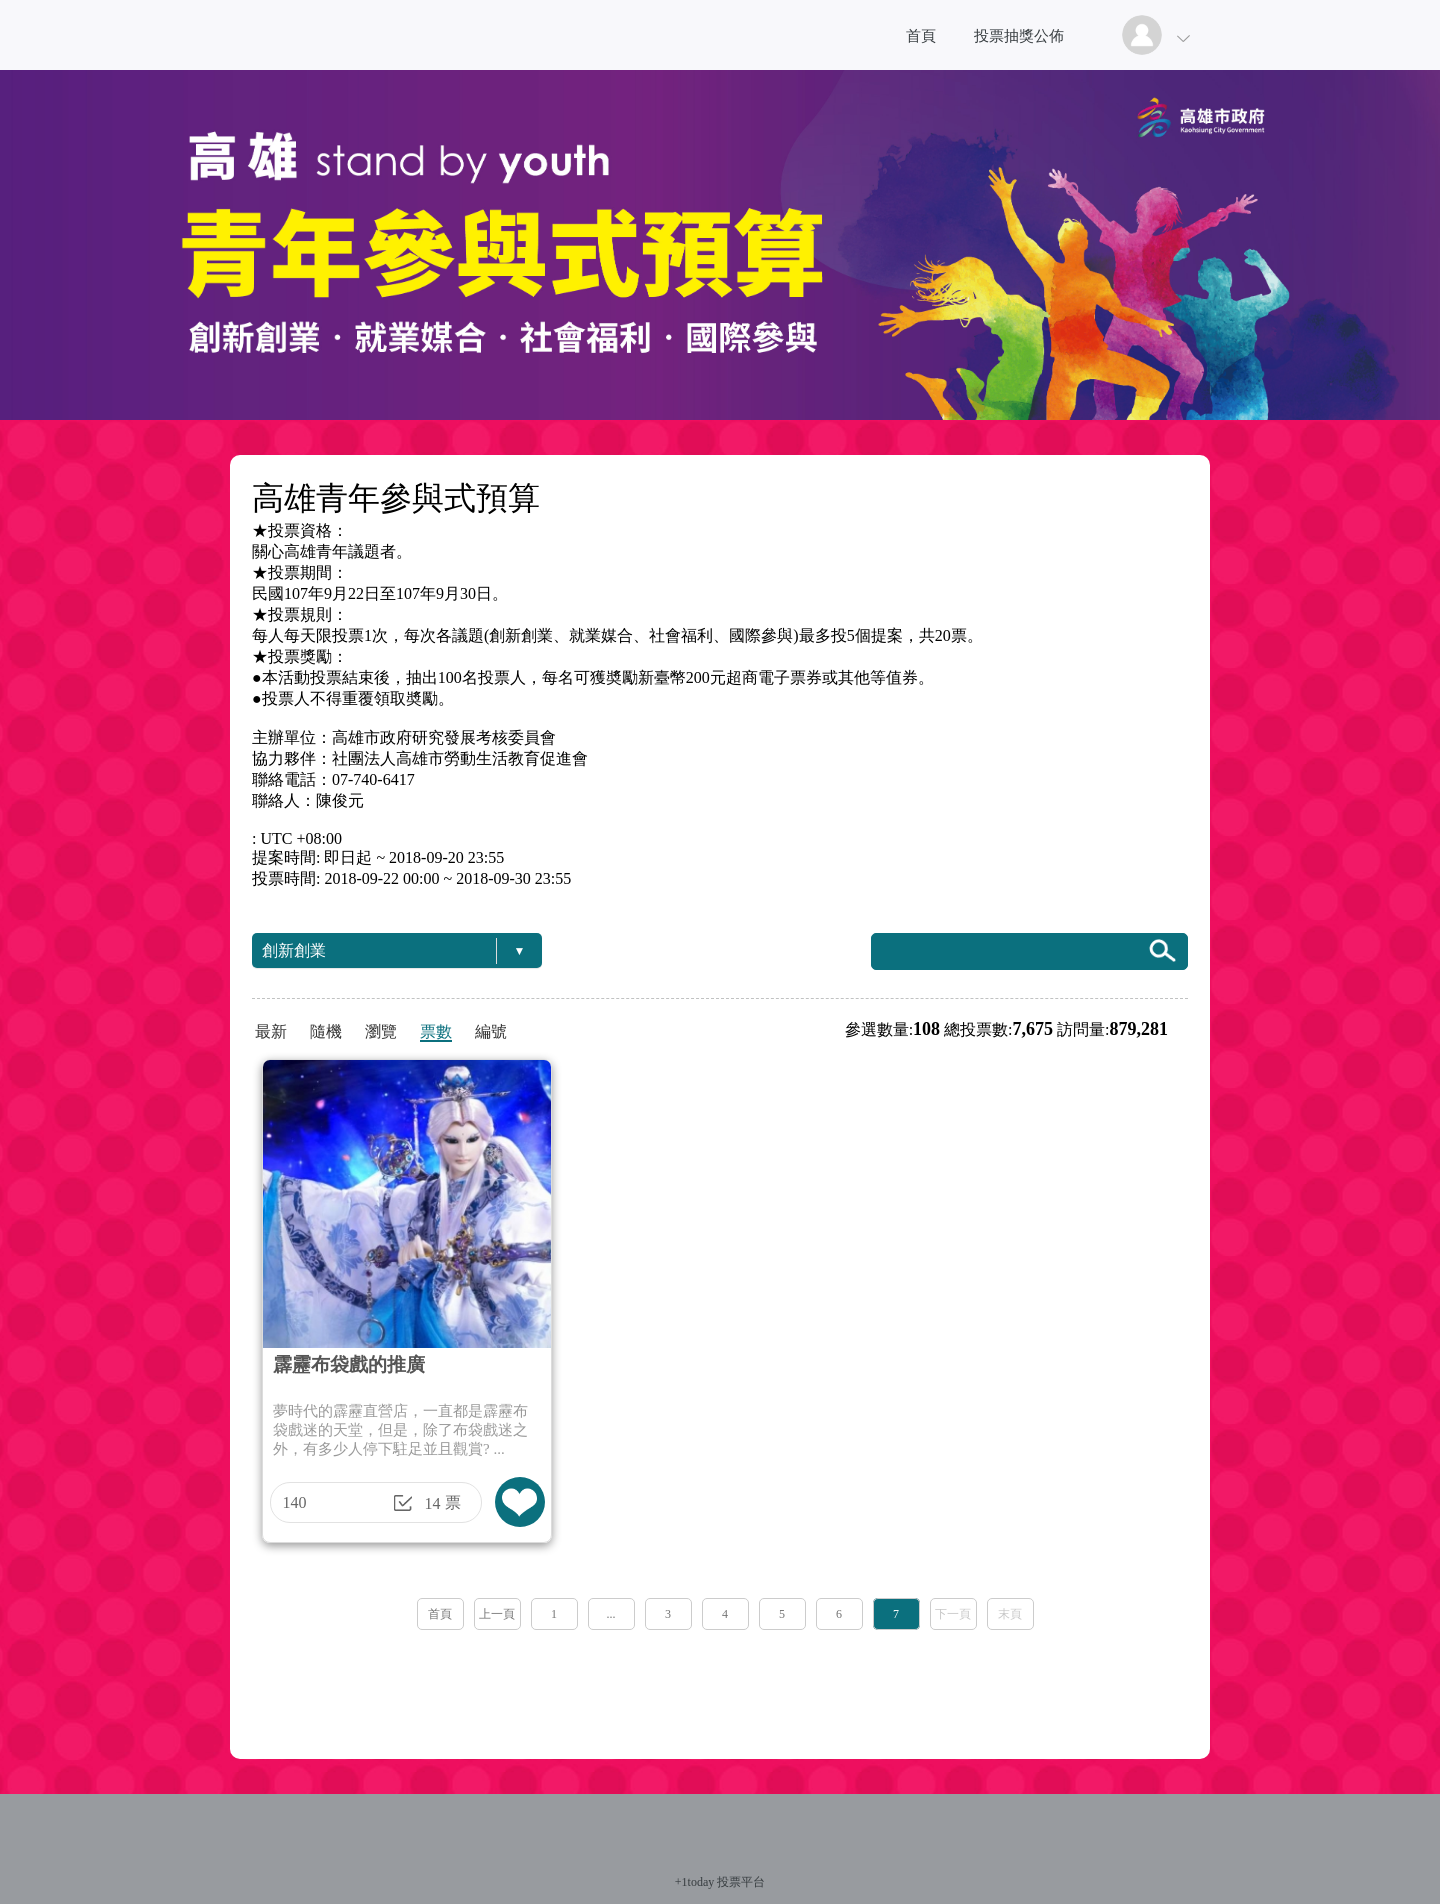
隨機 (326, 1031)
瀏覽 (381, 1031)
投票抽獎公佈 (1019, 36)
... (611, 1614)
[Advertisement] (720, 1688)
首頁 (921, 36)
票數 (436, 1031)
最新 (271, 1031)
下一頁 (953, 1614)
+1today (694, 1882)
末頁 (1010, 1614)
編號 (491, 1031)
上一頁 (497, 1614)
